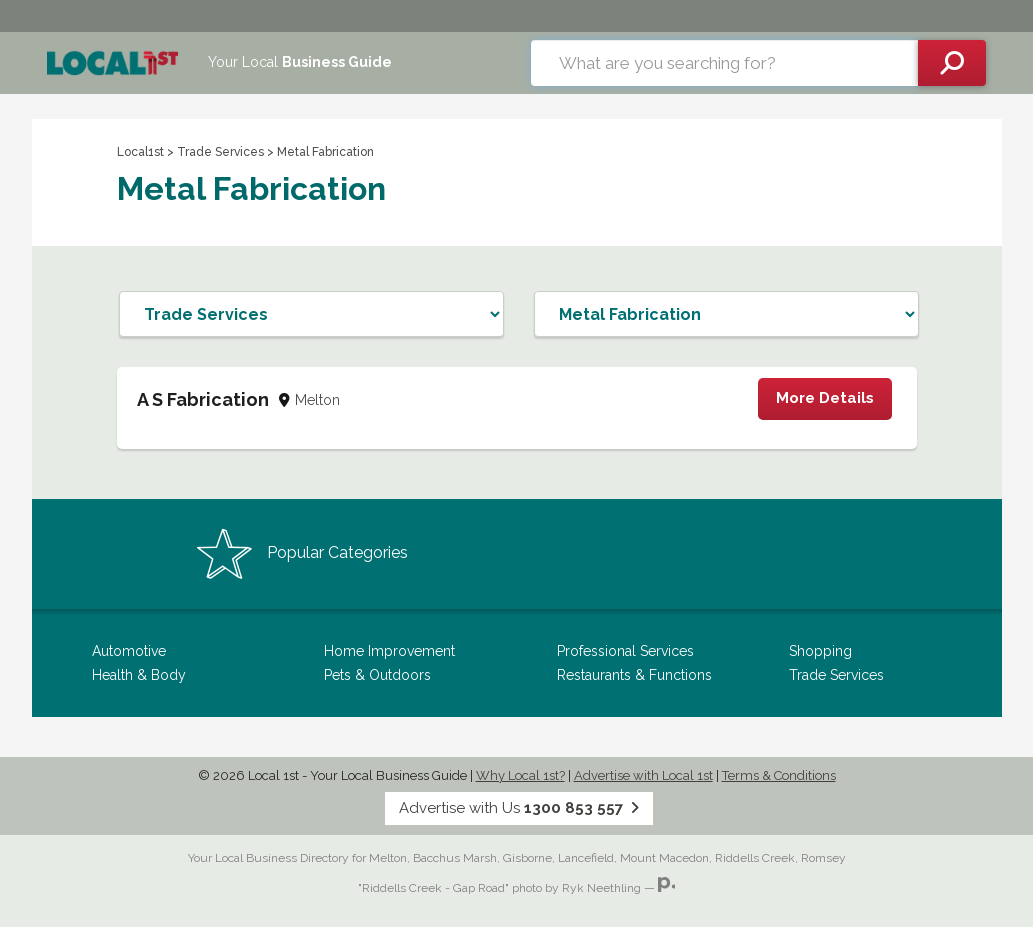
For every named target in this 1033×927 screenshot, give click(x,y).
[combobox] (724, 63)
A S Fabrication (203, 399)
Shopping (820, 651)
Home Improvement (389, 651)
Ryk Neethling (601, 888)
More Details (825, 398)
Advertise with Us (519, 808)
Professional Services (625, 651)
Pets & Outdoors (377, 675)
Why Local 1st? (520, 775)
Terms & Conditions (779, 775)
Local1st (140, 152)
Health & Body (139, 675)
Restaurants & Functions (634, 675)
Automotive (129, 651)
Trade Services (220, 152)
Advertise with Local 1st (643, 775)
